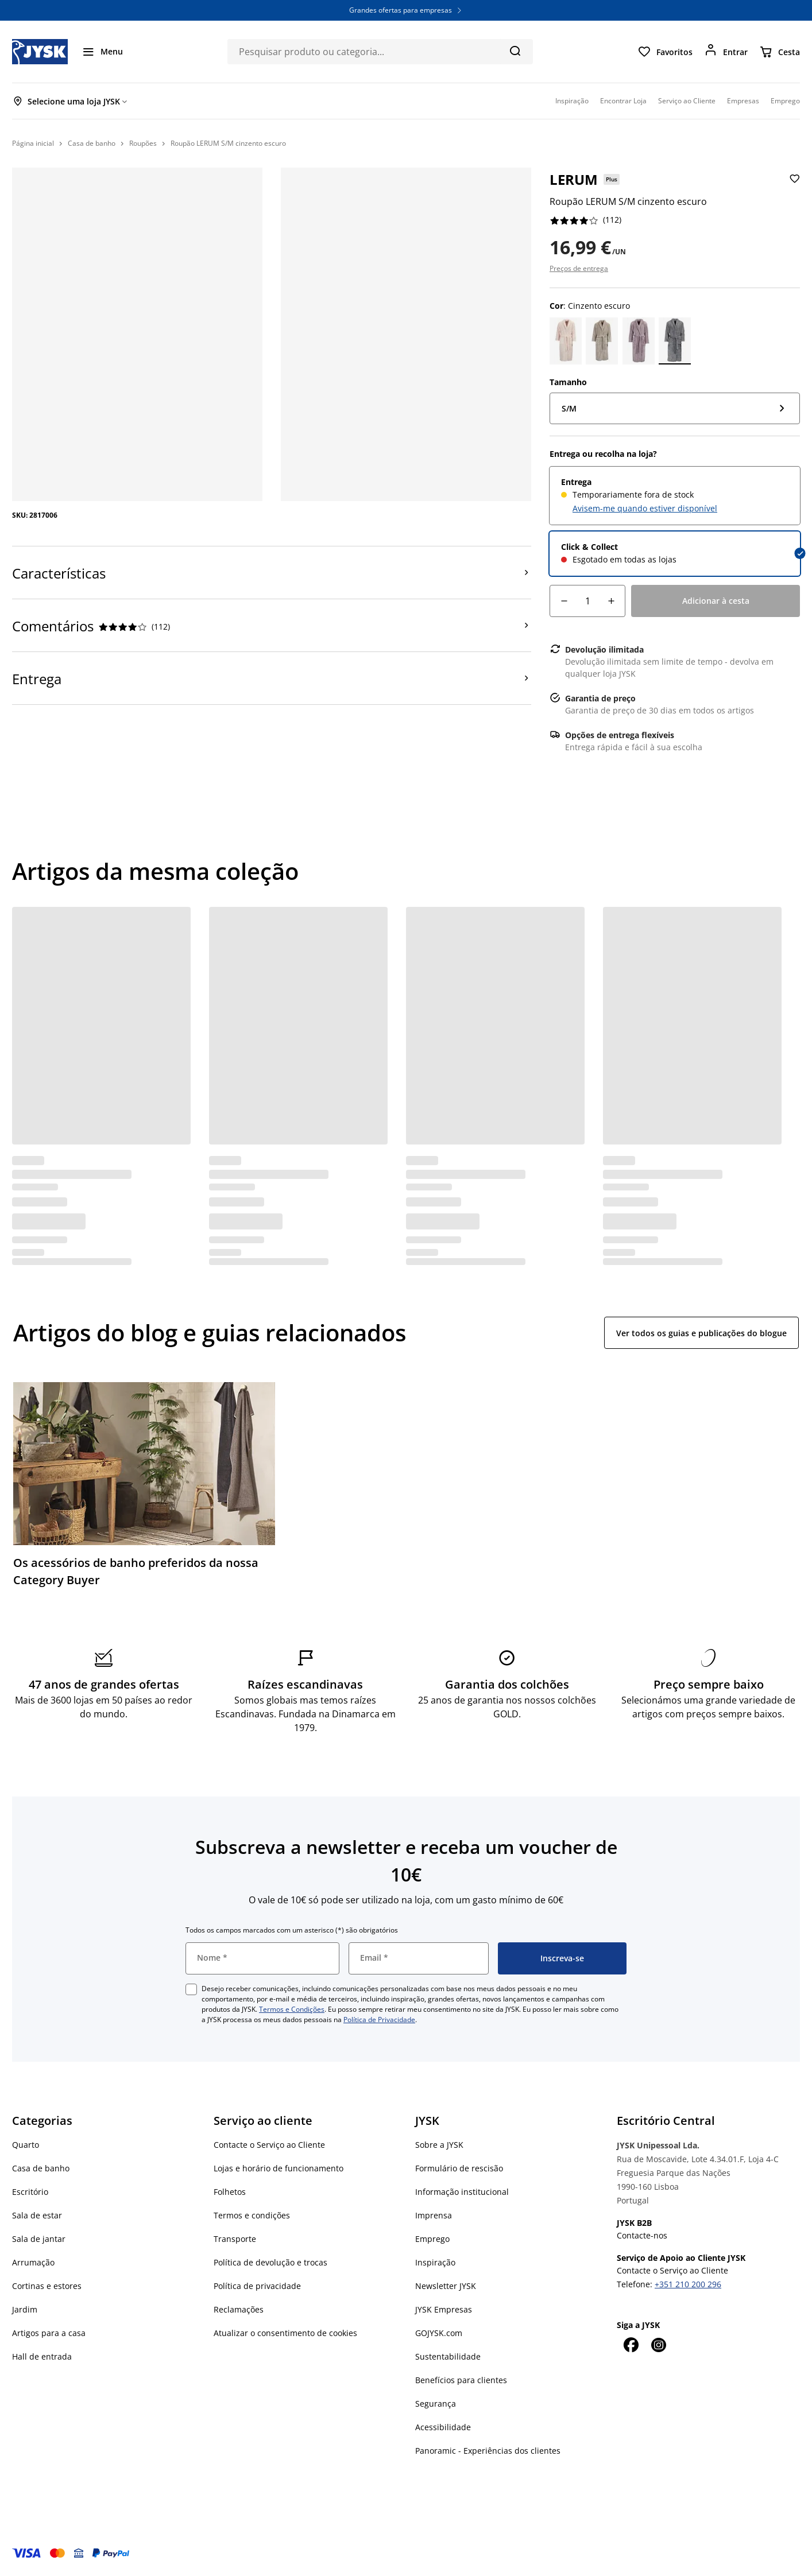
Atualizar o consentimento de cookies (285, 2332)
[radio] (675, 496)
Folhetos (230, 2191)
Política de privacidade (257, 2285)
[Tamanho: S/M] (675, 408)
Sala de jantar (38, 2238)
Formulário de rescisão (459, 2168)
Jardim (24, 2309)
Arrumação (33, 2262)
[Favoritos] (665, 51)
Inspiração (435, 2262)
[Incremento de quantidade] (611, 601)
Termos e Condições (291, 2009)
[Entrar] (726, 51)
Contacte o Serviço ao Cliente (269, 2144)
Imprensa (433, 2215)
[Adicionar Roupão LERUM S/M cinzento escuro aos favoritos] (793, 188)
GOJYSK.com (438, 2332)
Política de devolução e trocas (270, 2262)
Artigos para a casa (49, 2332)
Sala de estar (37, 2215)
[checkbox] (191, 1989)
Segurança (435, 2403)
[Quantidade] (587, 600)
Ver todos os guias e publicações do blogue (701, 1333)
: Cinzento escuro (590, 305)
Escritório (30, 2191)
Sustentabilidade (448, 2356)
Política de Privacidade (379, 2019)
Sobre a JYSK (439, 2144)
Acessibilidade (443, 2427)
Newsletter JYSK (445, 2285)
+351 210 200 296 (688, 2284)
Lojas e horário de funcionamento (278, 2168)
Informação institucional (462, 2191)
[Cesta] (779, 51)
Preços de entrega (579, 268)
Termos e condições (252, 2215)
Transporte (235, 2238)
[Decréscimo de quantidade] (563, 601)
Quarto (25, 2144)
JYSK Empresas (443, 2309)
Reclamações (239, 2309)
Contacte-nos (642, 2235)
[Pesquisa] (514, 50)
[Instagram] (658, 2344)
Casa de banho (40, 2168)
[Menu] (102, 51)
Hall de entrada (42, 2356)
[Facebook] (630, 2344)
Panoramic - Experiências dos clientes (487, 2450)
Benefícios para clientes (461, 2380)
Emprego (432, 2238)
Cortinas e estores (47, 2285)
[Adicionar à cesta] (715, 601)
